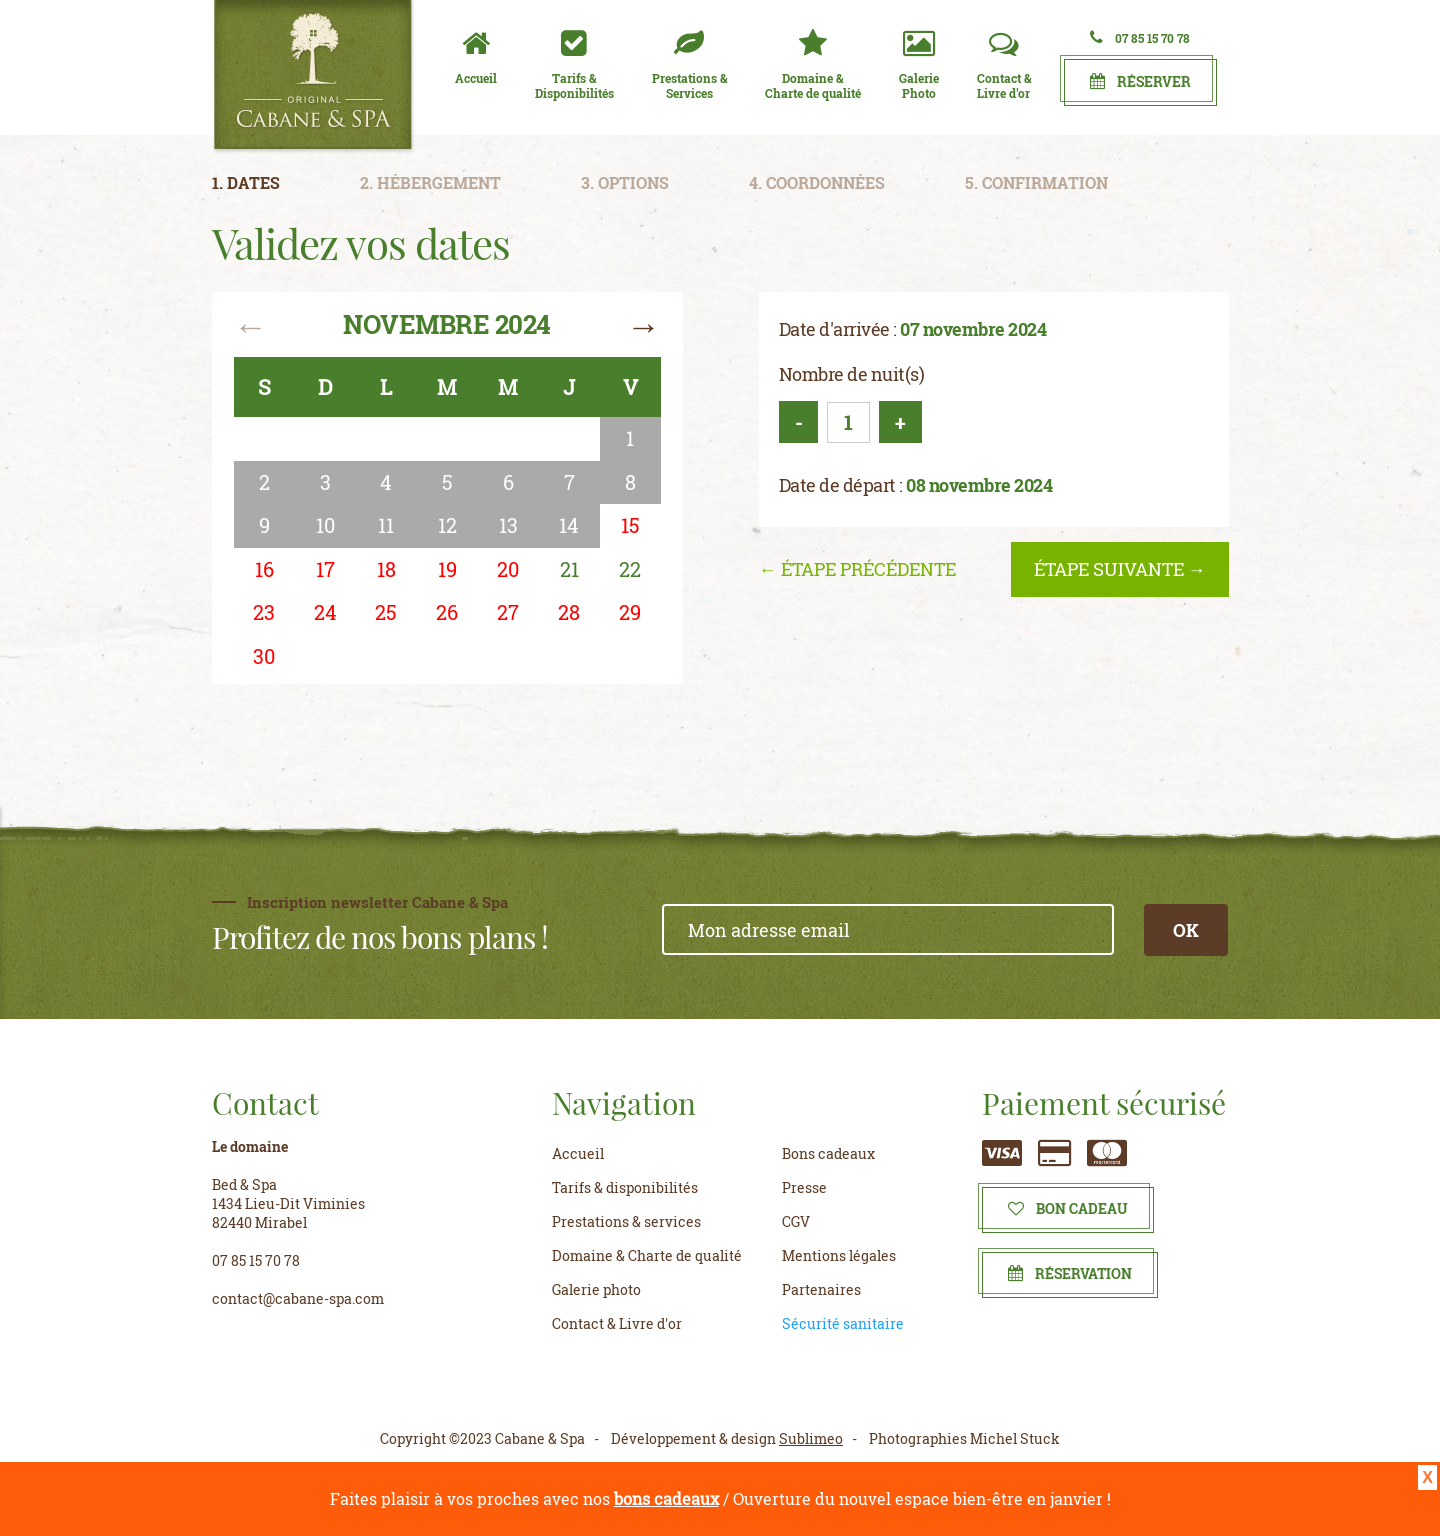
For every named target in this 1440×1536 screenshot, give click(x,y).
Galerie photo (596, 1289)
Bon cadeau (1068, 1208)
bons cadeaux (666, 1498)
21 (569, 569)
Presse (804, 1187)
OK (1186, 930)
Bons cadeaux (828, 1153)
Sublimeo (811, 1438)
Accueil (578, 1153)
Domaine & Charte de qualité (647, 1255)
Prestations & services (626, 1221)
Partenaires (821, 1289)
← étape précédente (857, 569)
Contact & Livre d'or (617, 1323)
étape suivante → (1120, 569)
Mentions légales (839, 1255)
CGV (796, 1221)
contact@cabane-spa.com (298, 1298)
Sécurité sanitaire (843, 1323)
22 (630, 569)
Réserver (1140, 81)
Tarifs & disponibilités (625, 1187)
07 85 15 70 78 (1140, 37)
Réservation (1070, 1273)
